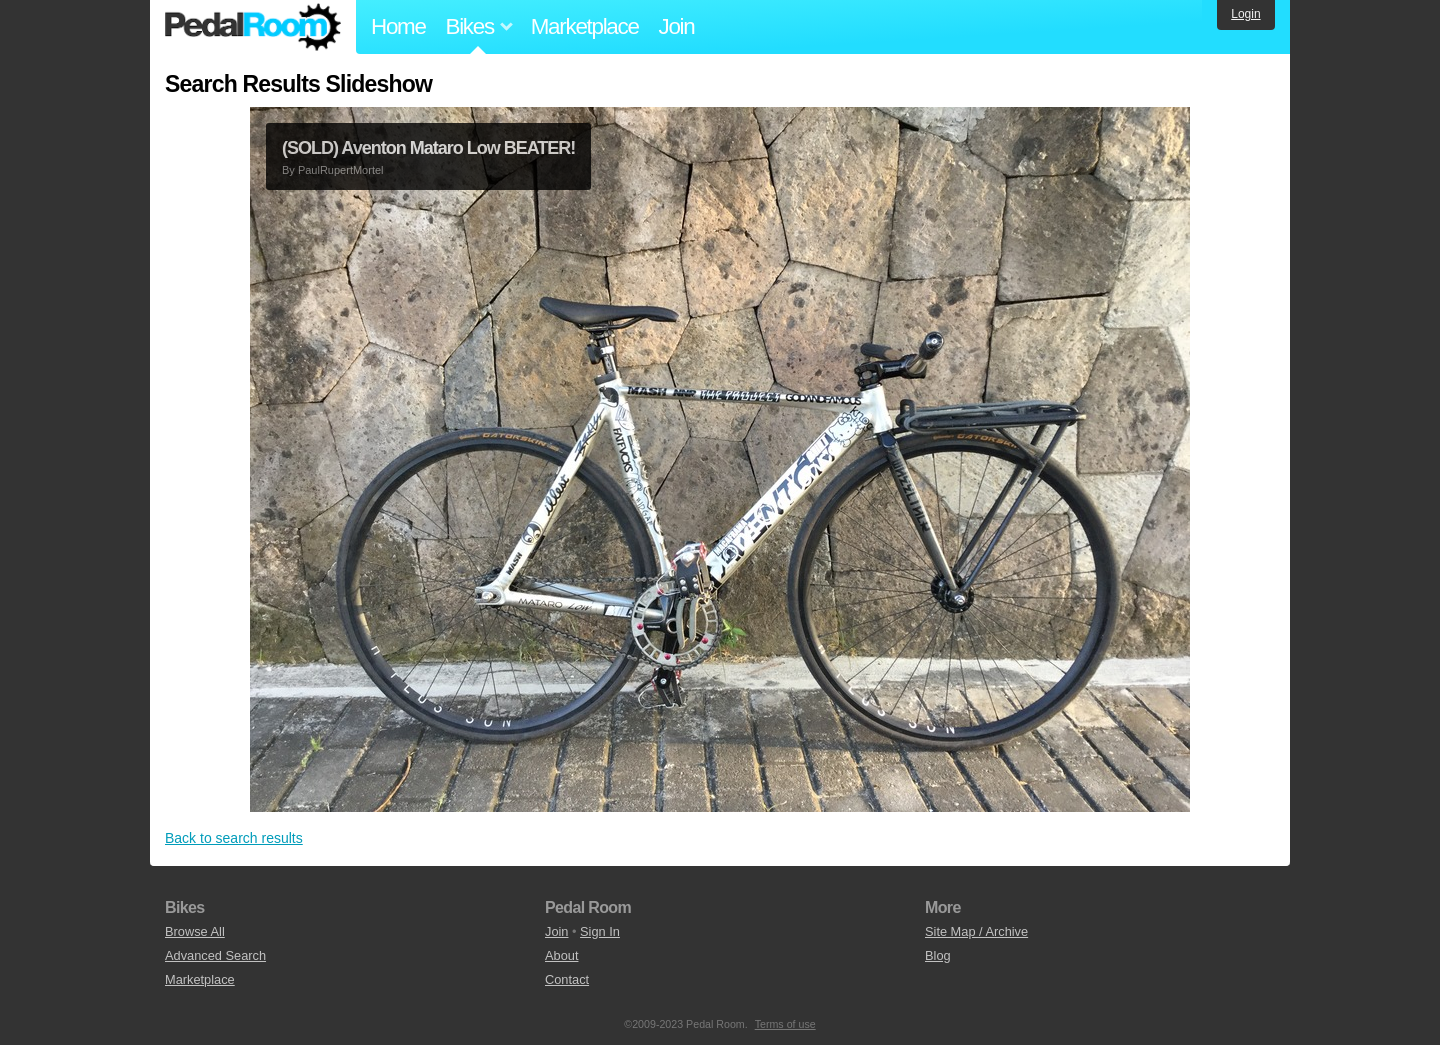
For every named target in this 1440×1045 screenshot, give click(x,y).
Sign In (600, 931)
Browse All (195, 931)
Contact (567, 979)
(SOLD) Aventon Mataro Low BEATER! (428, 148)
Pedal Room (253, 27)
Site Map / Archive (976, 931)
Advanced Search (215, 955)
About (561, 955)
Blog (938, 955)
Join (677, 26)
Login (1245, 14)
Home (398, 26)
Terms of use (785, 1024)
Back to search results (234, 838)
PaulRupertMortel (341, 170)
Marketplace (585, 26)
